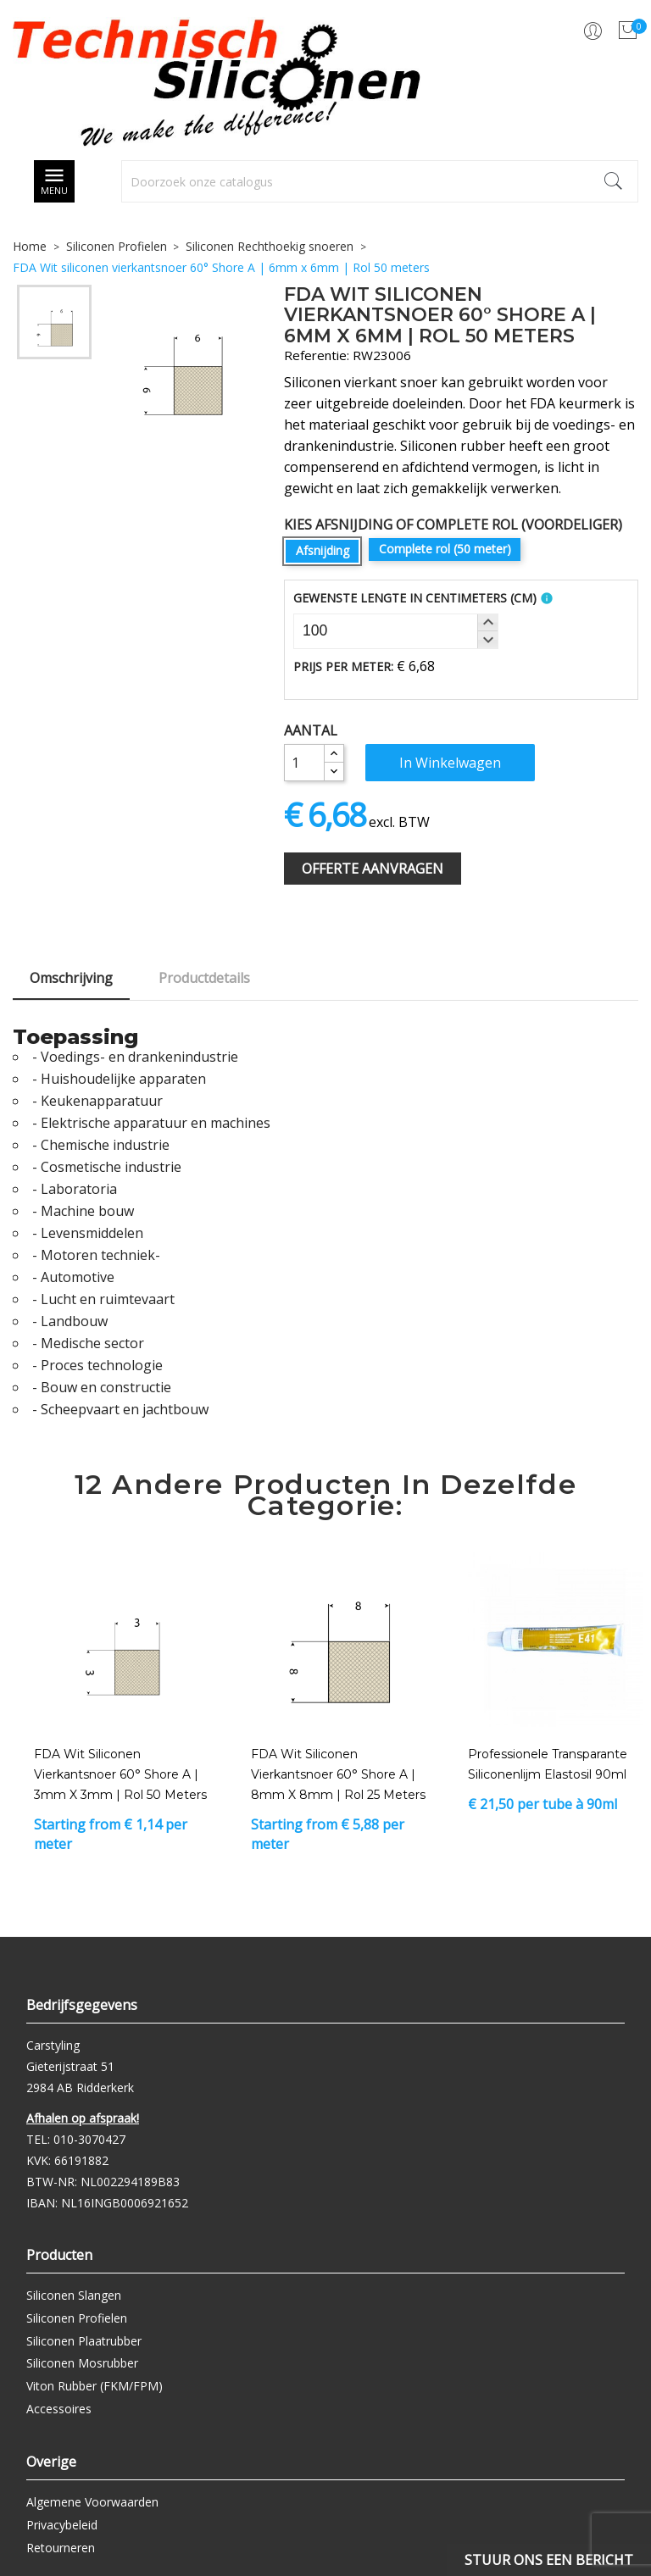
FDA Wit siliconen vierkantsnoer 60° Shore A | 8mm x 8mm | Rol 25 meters (338, 1774)
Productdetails (204, 978)
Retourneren (60, 2548)
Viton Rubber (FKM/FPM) (94, 2386)
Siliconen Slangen (73, 2295)
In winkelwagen (450, 762)
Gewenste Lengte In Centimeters (415, 598)
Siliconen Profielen (76, 2318)
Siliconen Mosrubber (82, 2363)
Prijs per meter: (343, 666)
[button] (487, 622)
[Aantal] (304, 762)
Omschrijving (71, 978)
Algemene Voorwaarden (92, 2502)
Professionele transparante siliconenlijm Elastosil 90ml (547, 1764)
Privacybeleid (61, 2525)
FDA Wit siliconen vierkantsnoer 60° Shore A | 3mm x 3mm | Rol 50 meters (120, 1774)
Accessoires (59, 2409)
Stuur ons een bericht (549, 2560)
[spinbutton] (396, 631)
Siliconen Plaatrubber (84, 2341)
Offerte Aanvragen (372, 868)
